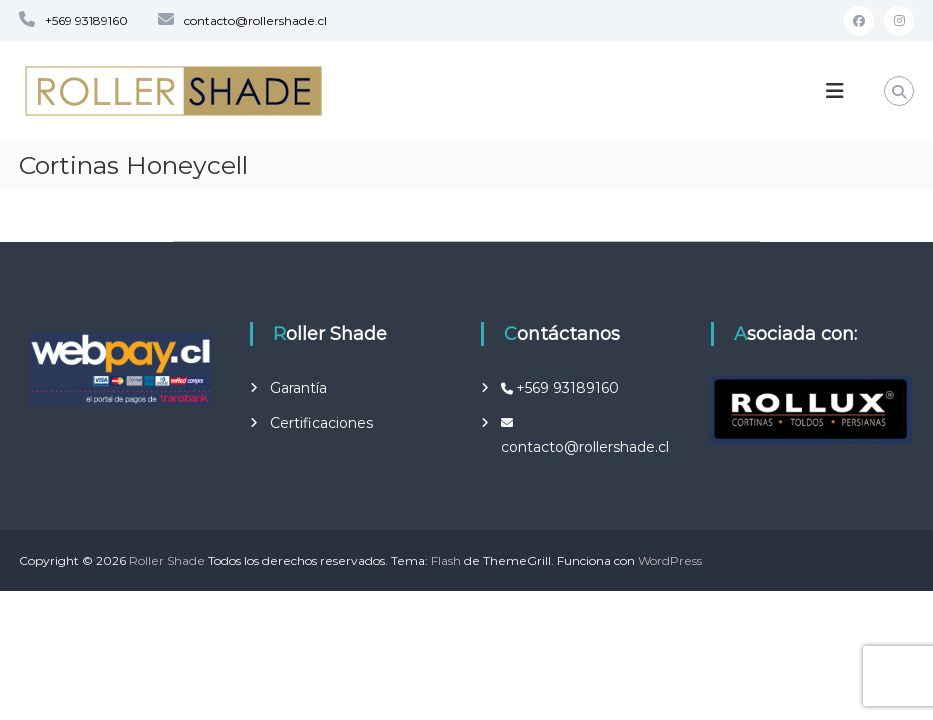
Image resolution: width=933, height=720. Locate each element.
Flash (446, 560)
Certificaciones (321, 423)
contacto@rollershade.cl (255, 20)
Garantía (298, 388)
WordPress (670, 560)
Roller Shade (167, 560)
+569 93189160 (86, 20)
